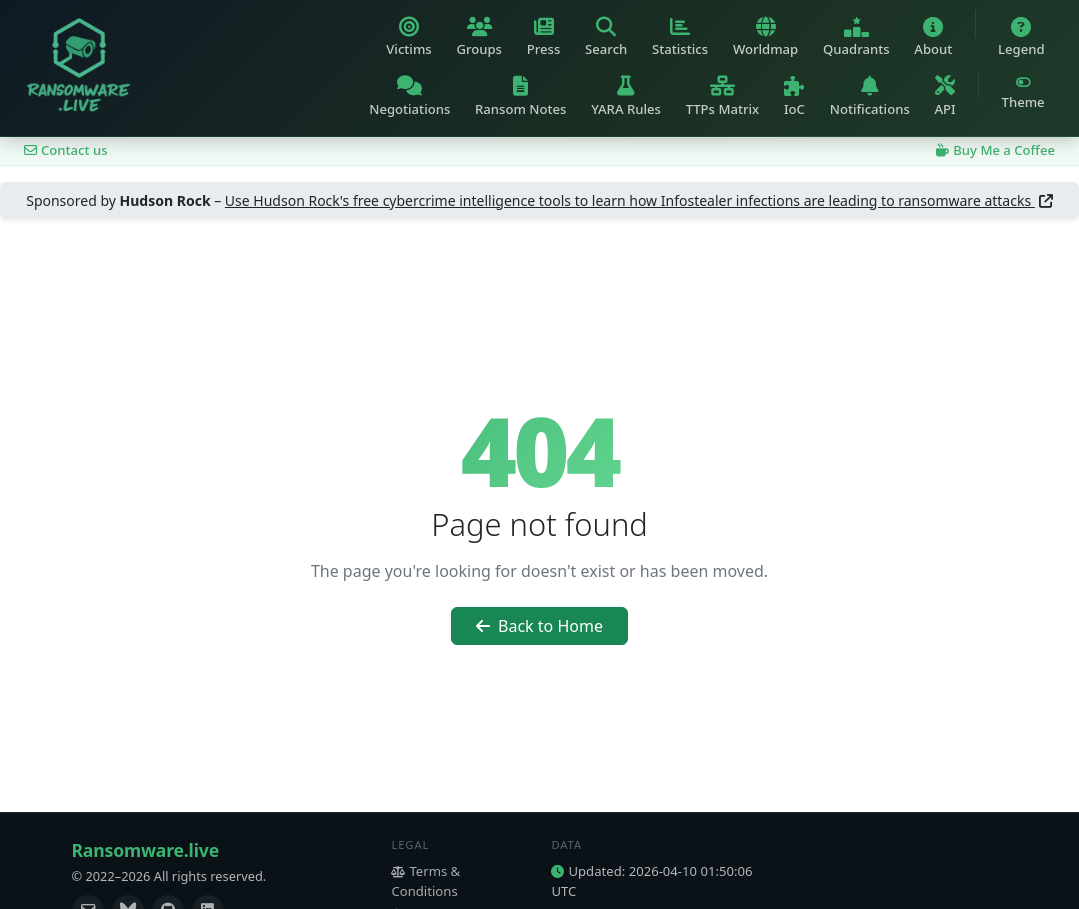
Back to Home (539, 626)
